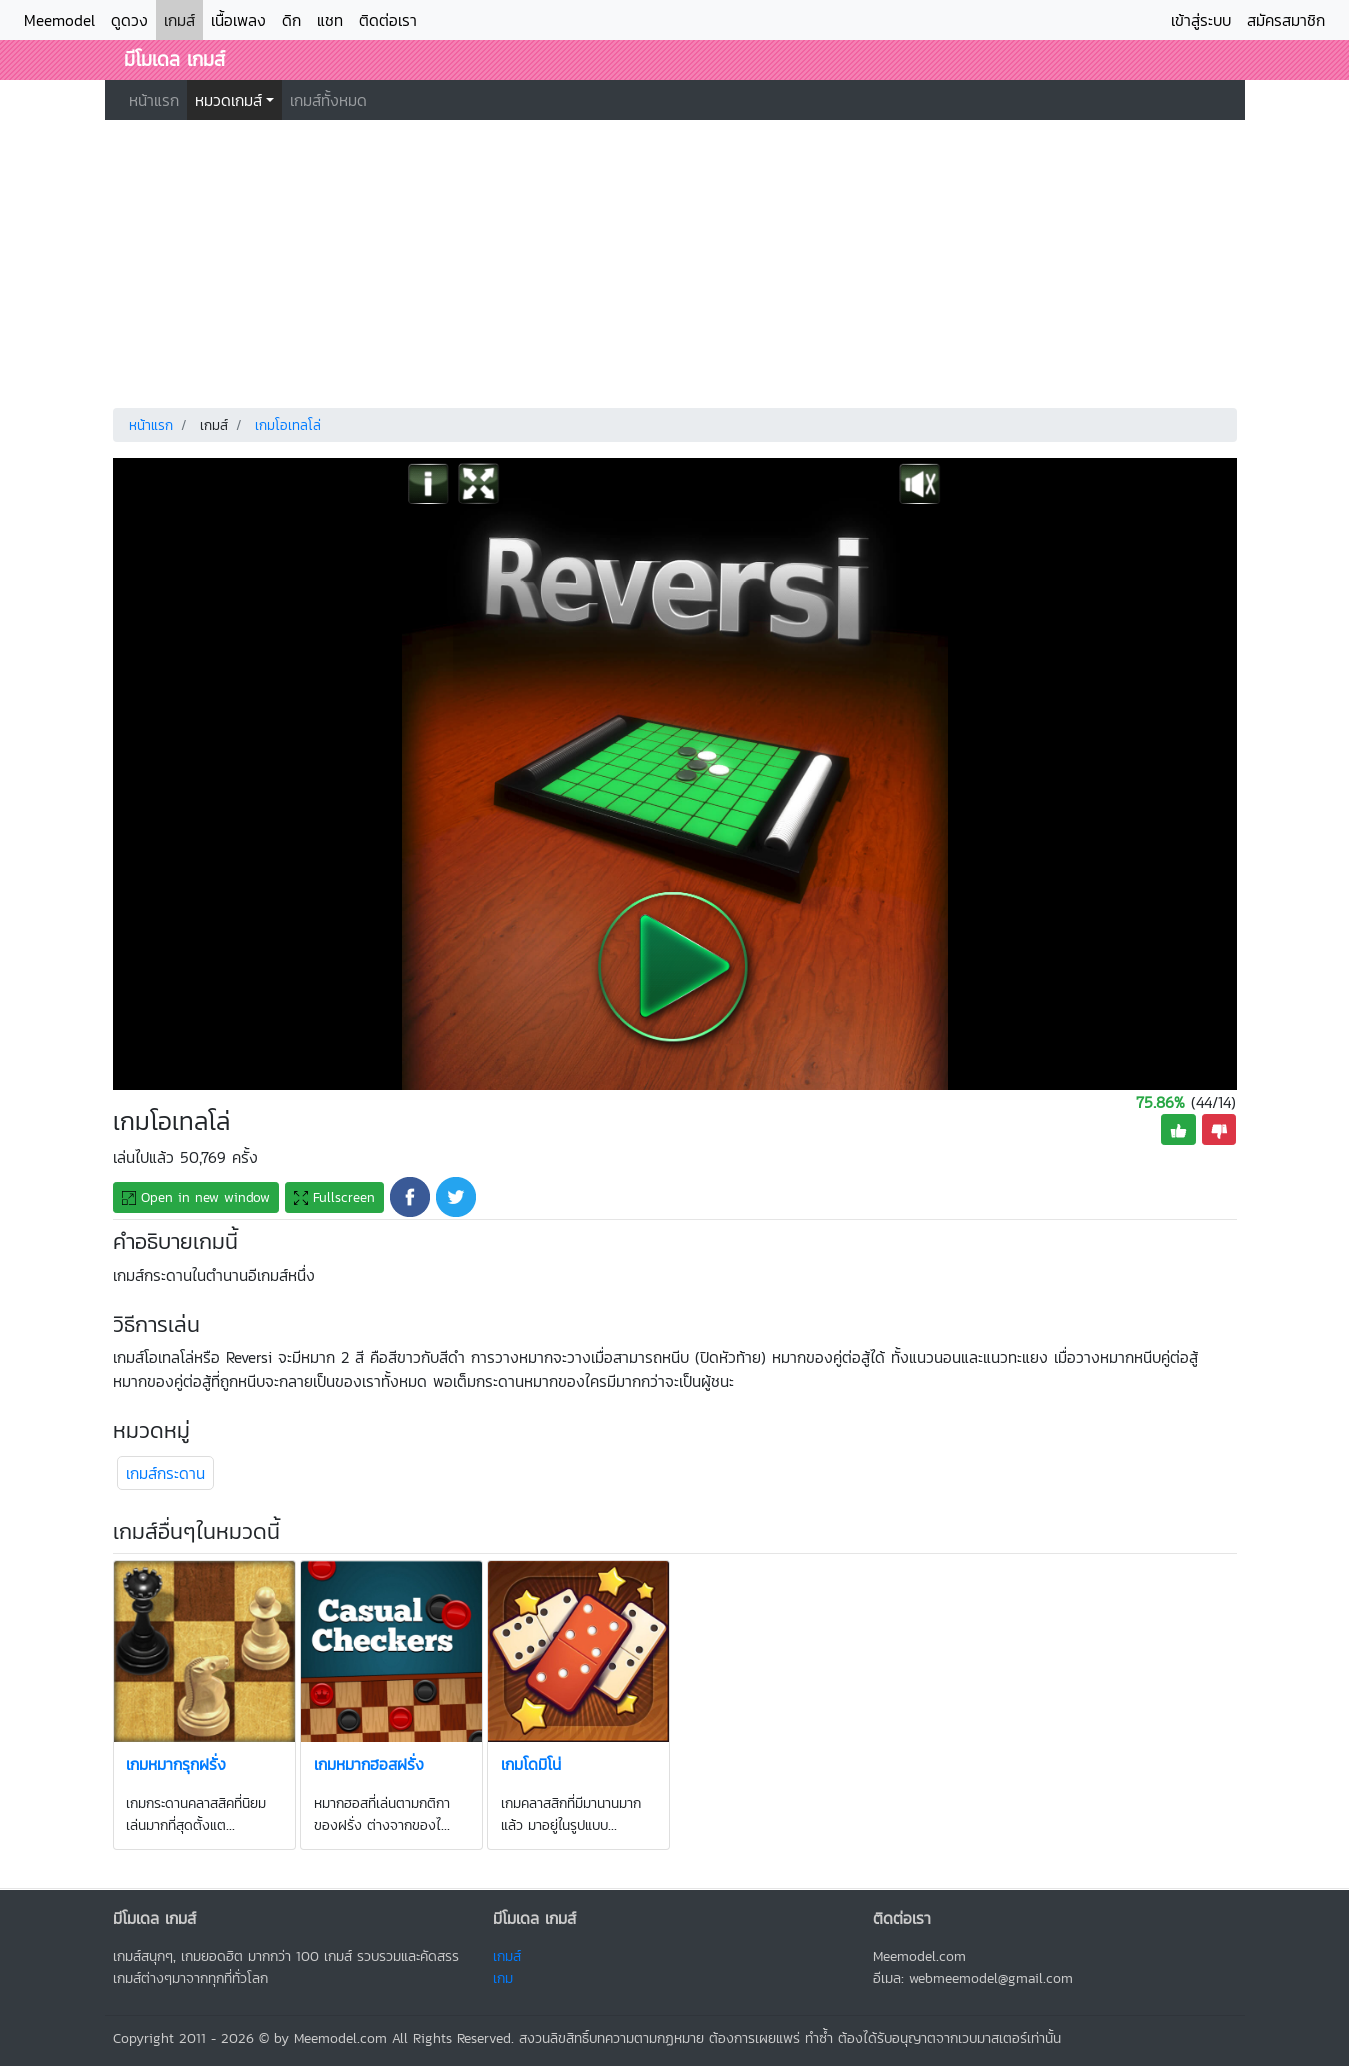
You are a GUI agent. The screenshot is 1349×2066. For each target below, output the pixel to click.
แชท (330, 20)
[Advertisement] (675, 260)
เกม (503, 1978)
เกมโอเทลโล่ (288, 425)
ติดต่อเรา (388, 20)
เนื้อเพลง (238, 20)
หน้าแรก (154, 100)
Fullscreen (334, 1197)
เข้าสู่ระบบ (1201, 20)
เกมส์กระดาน (165, 1473)
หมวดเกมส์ (228, 100)
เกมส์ (179, 20)
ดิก (291, 20)
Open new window (196, 1197)
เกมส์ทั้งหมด (328, 100)
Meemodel (59, 20)
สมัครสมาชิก (1286, 20)
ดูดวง (129, 20)
